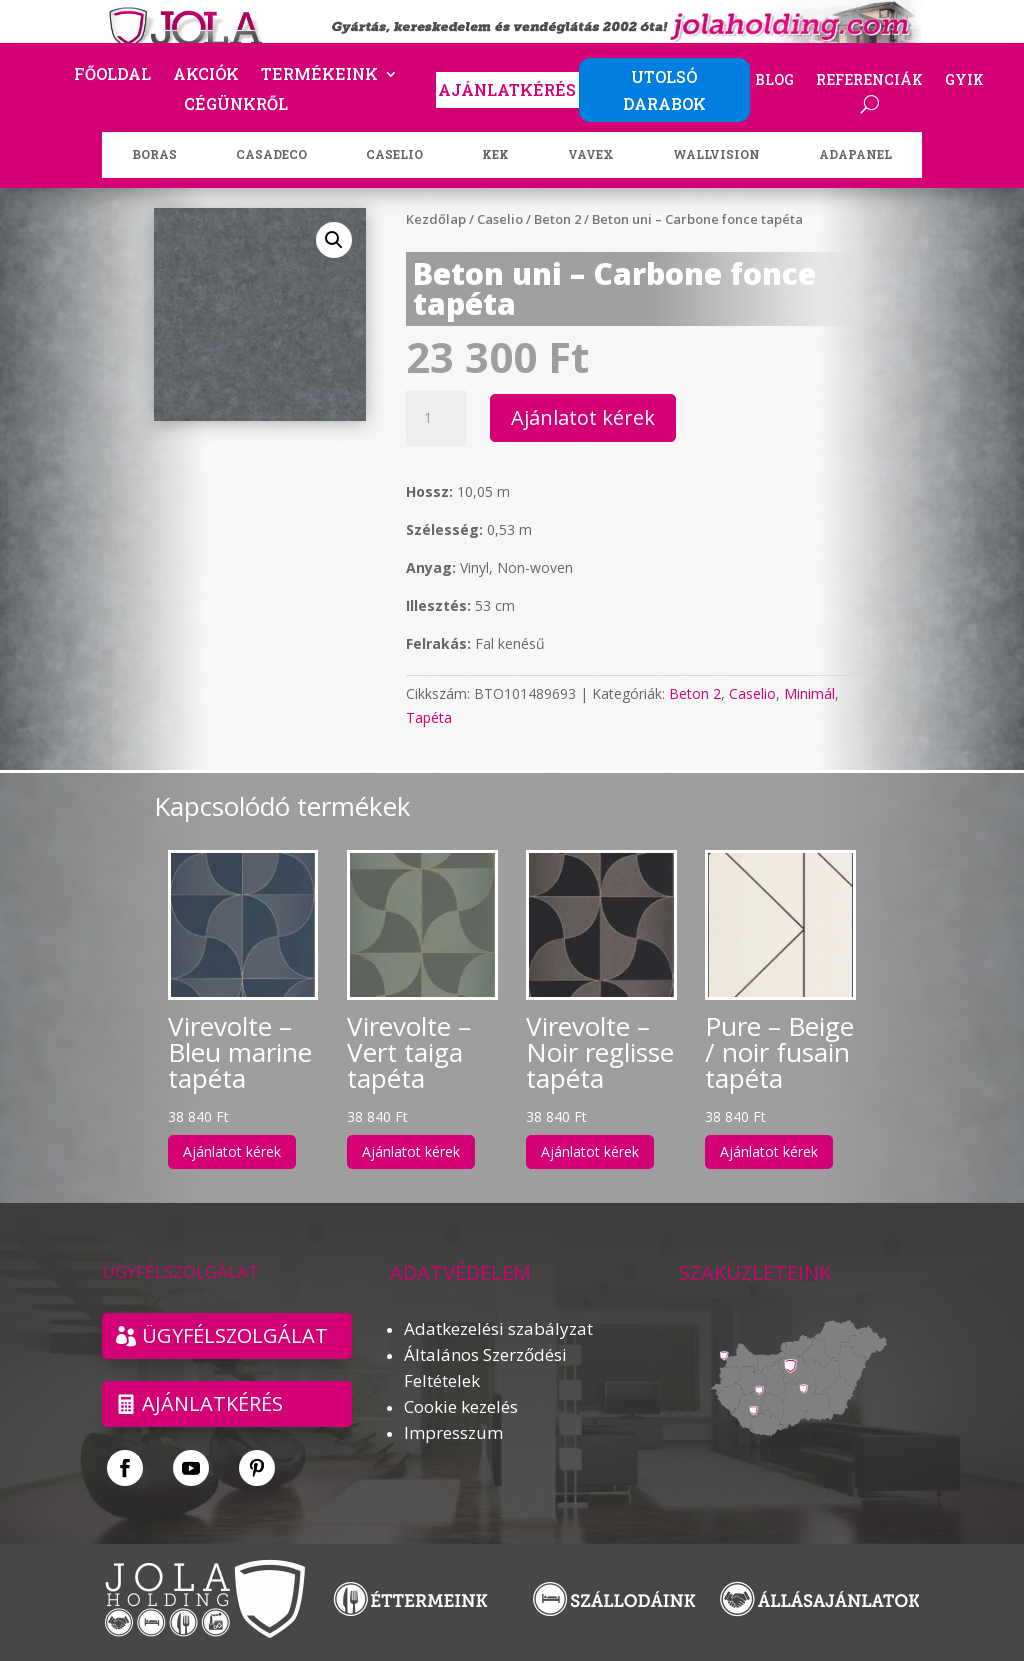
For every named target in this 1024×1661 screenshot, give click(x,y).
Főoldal (112, 75)
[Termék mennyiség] (436, 418)
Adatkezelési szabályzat (498, 1328)
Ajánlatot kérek (583, 417)
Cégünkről (236, 105)
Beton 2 (557, 219)
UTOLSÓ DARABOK (664, 90)
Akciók (206, 75)
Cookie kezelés (461, 1406)
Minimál (809, 693)
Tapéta (429, 717)
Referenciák (869, 81)
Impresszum (453, 1432)
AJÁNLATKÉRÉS (507, 89)
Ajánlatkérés (212, 1403)
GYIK (964, 81)
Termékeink (319, 75)
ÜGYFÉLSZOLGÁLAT (235, 1335)
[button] (334, 240)
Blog (774, 81)
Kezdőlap (436, 219)
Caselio (500, 219)
